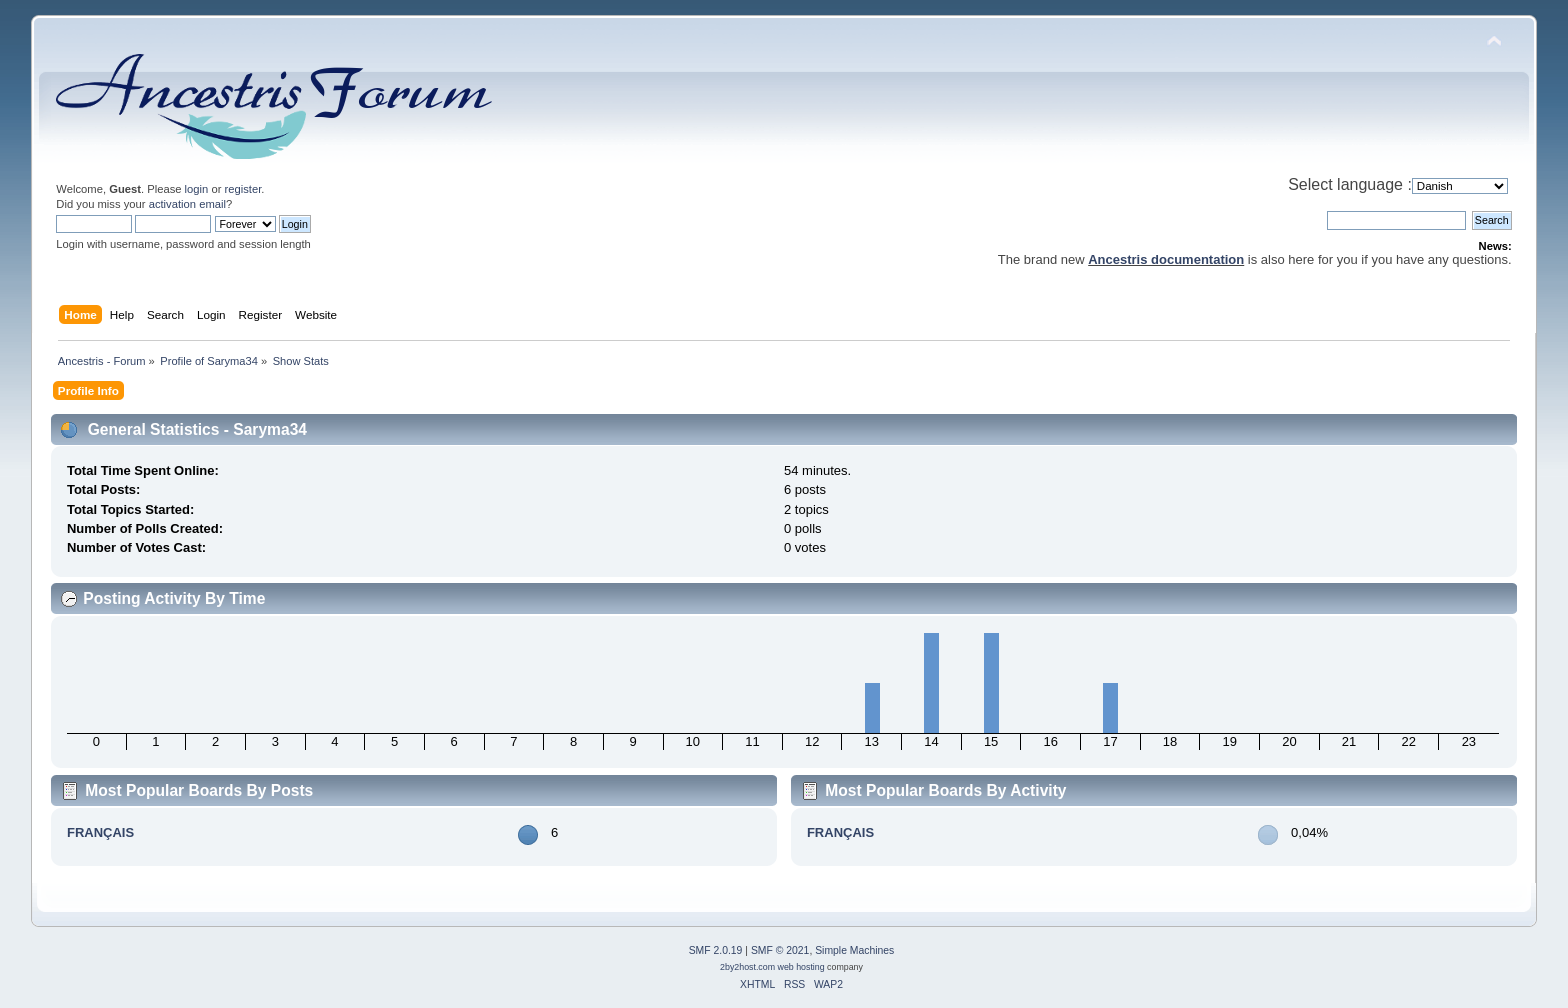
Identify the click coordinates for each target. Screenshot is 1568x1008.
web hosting (801, 967)
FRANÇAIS (100, 832)
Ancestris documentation (1166, 259)
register (243, 189)
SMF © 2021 (780, 950)
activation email (187, 204)
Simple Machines (854, 950)
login (197, 189)
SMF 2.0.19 (716, 950)
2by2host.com (747, 967)
